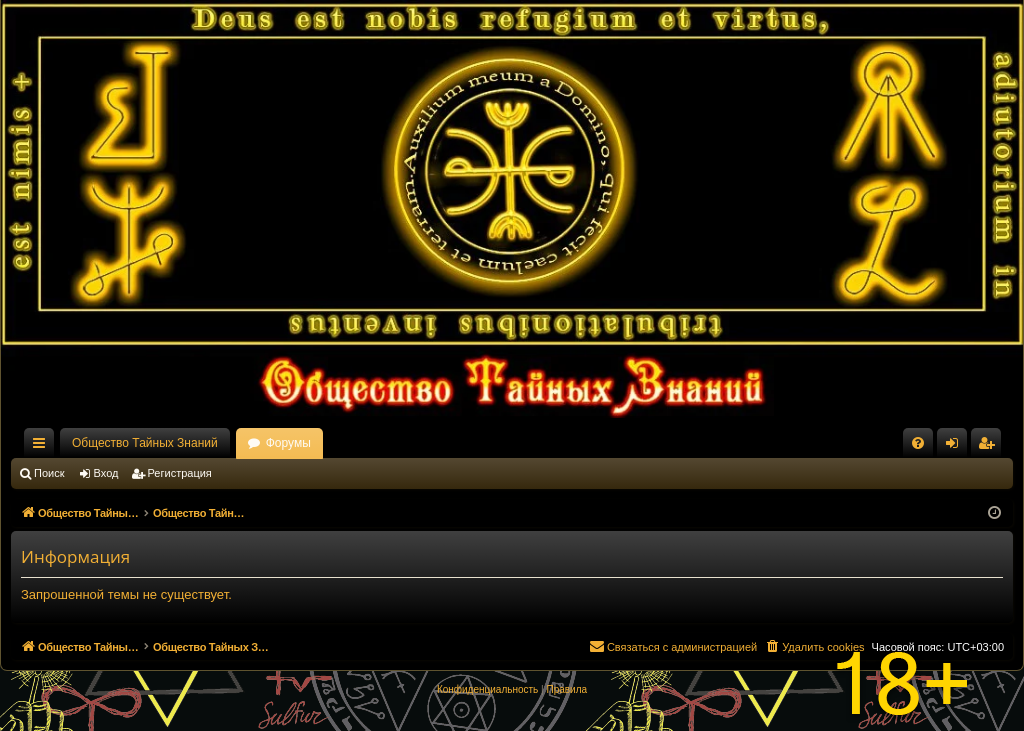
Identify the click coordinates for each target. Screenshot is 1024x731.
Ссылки (43, 447)
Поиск (49, 473)
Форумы (288, 443)
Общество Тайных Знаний (145, 443)
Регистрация (180, 473)
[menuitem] (918, 443)
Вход (106, 473)
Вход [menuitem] (956, 447)
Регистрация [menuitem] (990, 447)
